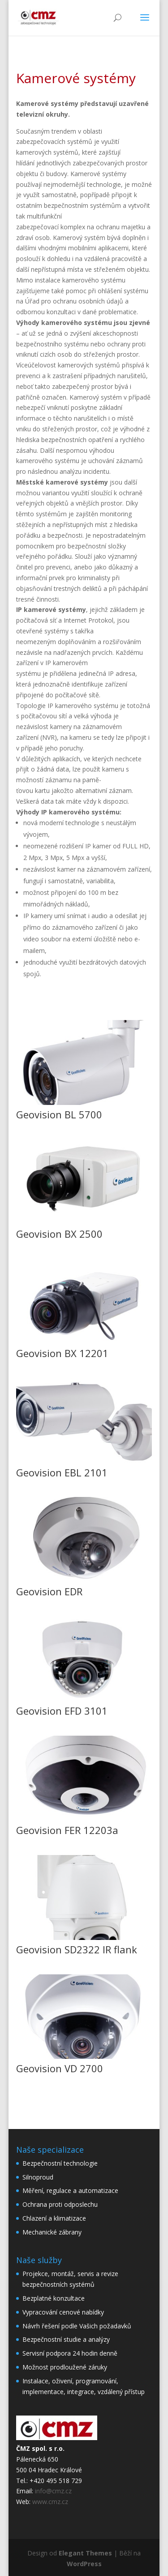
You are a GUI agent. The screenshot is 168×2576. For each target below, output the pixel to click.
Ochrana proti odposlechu (60, 2204)
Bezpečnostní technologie (60, 2163)
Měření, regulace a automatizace (70, 2190)
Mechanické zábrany (52, 2232)
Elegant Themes (85, 2553)
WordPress (84, 2563)
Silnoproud (37, 2177)
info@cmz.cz (53, 2491)
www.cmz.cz (50, 2501)
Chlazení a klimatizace (54, 2218)
